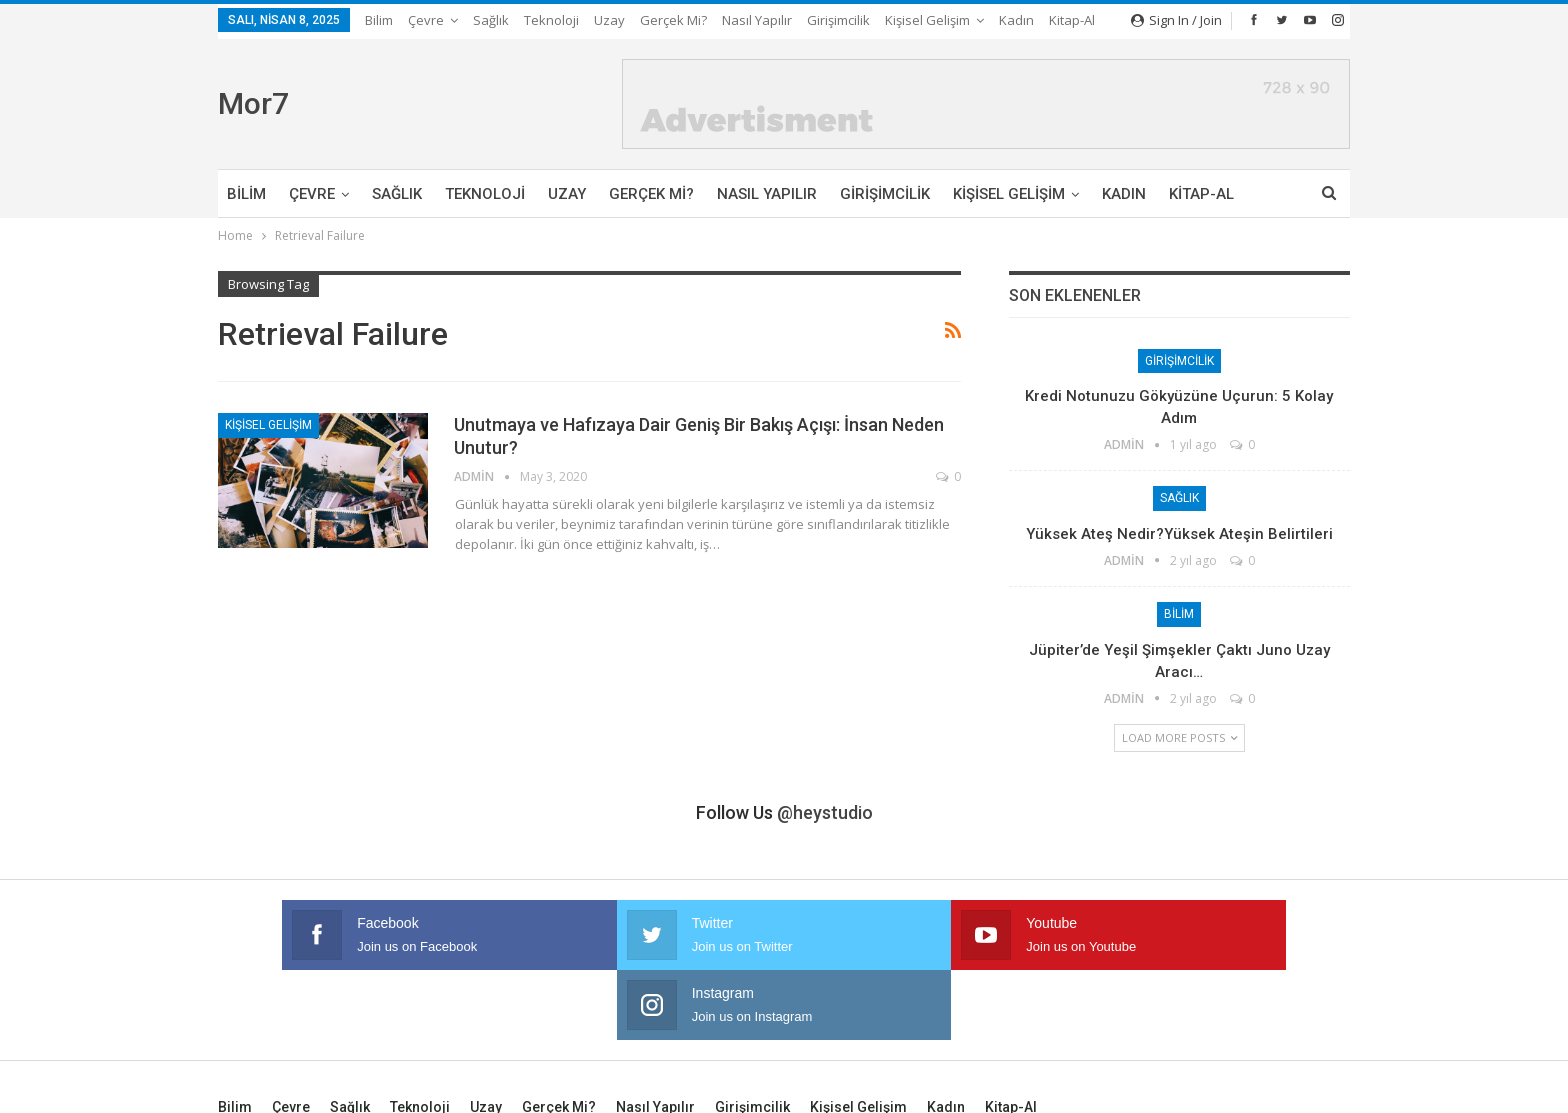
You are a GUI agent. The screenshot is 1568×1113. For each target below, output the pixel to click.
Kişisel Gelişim (1009, 194)
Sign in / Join (1176, 20)
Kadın (1124, 194)
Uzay (609, 20)
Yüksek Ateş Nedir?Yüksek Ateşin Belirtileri (1179, 534)
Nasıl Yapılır (757, 20)
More (906, 20)
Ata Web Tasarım (1301, 1081)
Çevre (426, 20)
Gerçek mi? (673, 20)
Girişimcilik (838, 20)
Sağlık (491, 20)
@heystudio (825, 812)
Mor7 (253, 103)
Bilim (379, 20)
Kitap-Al (1201, 194)
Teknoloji (551, 20)
